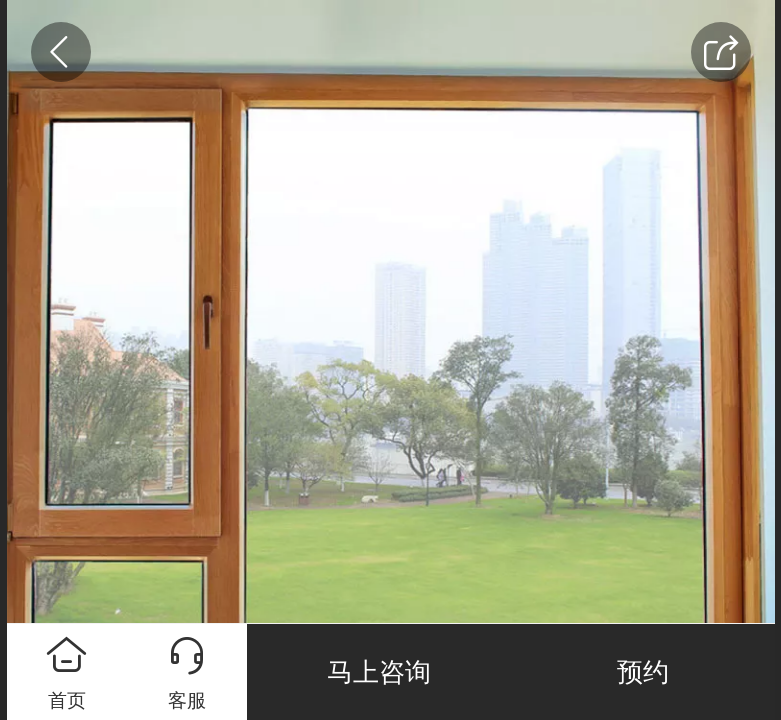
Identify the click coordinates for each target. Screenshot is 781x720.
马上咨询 (379, 672)
